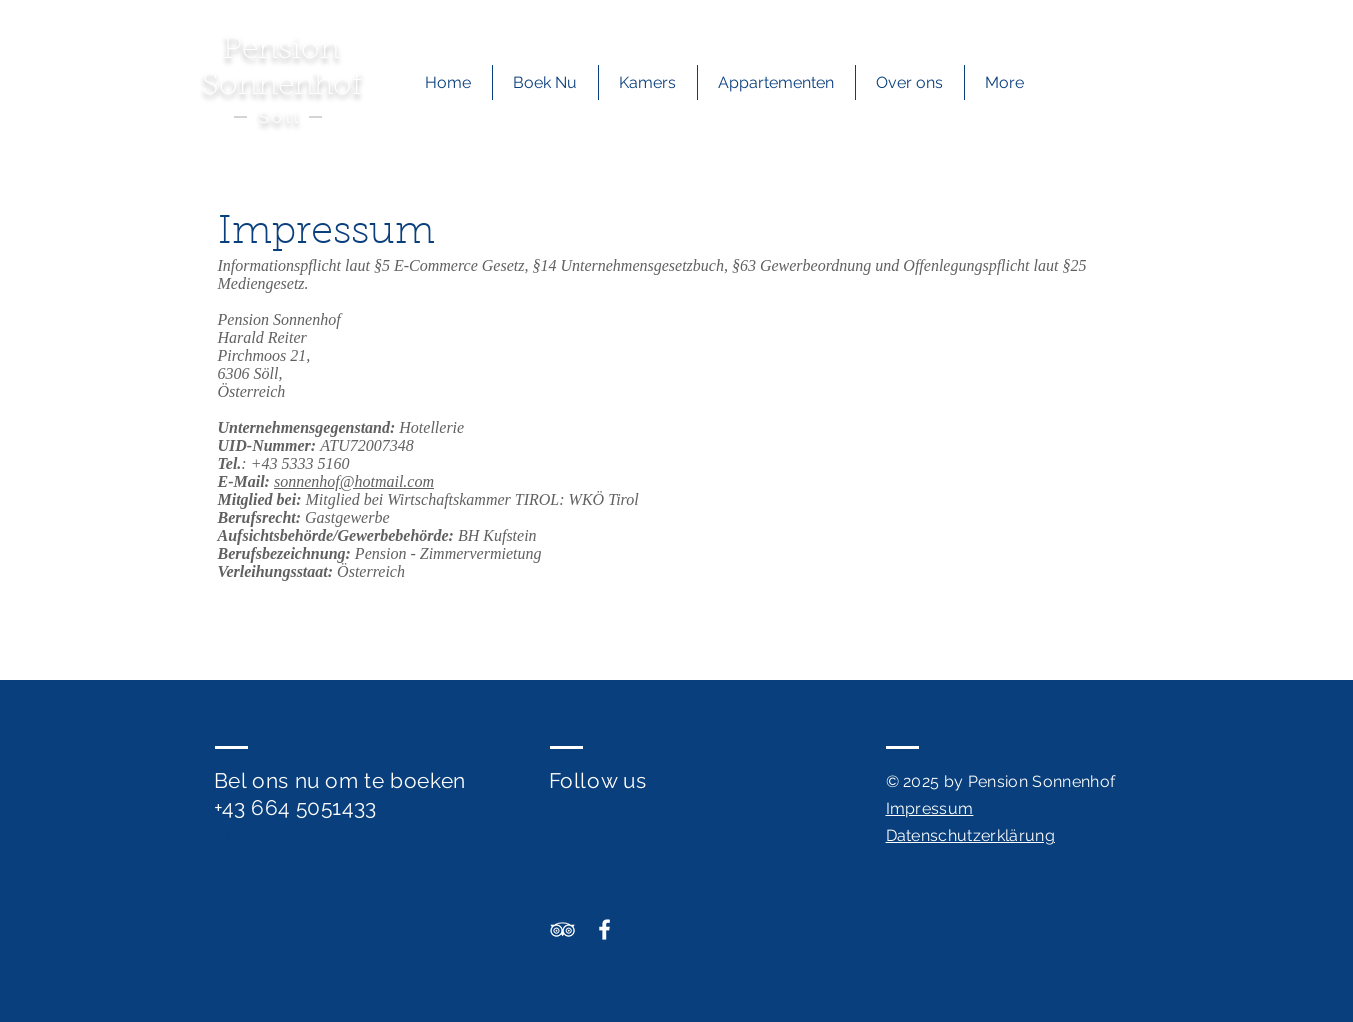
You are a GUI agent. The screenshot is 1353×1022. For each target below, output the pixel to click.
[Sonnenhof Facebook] (604, 929)
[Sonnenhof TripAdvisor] (562, 929)
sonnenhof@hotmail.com (354, 481)
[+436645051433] (1011, 21)
